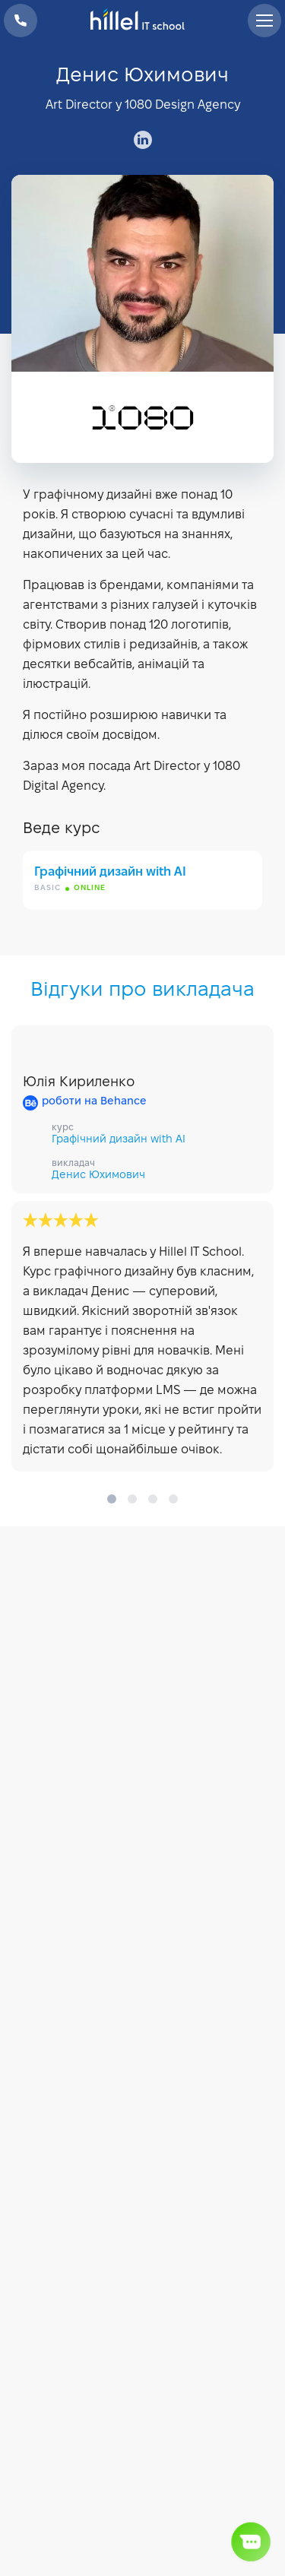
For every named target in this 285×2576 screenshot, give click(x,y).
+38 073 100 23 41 (20, 20)
